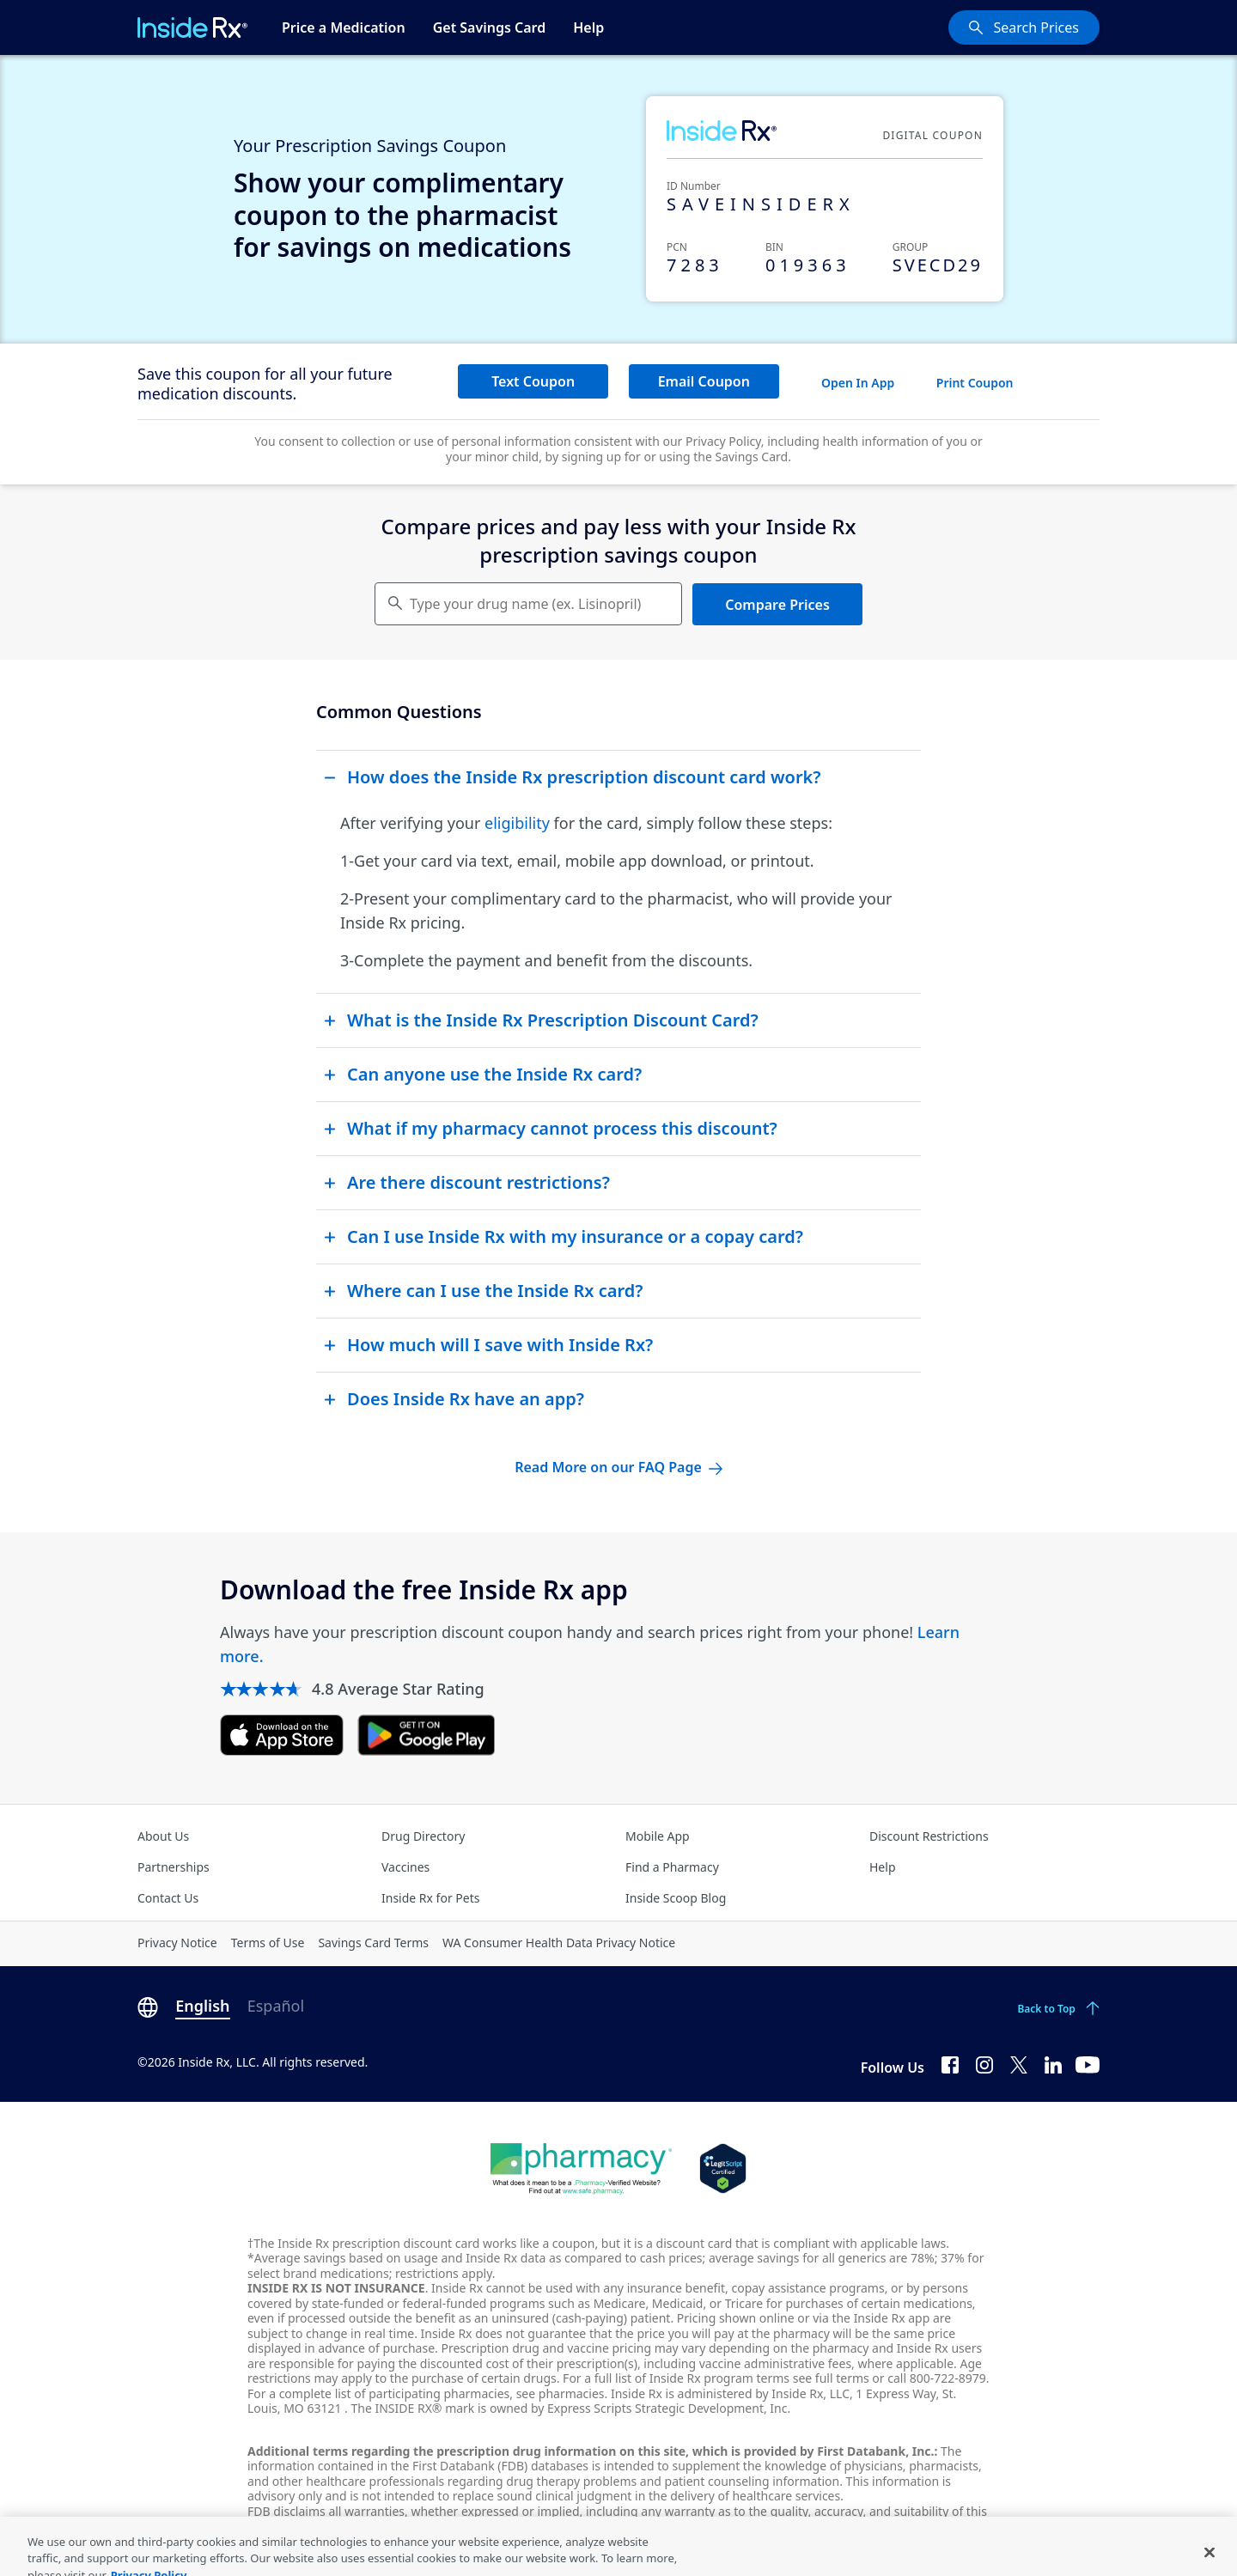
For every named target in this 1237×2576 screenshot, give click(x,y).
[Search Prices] (1024, 27)
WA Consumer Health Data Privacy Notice (558, 1942)
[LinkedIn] (1053, 2064)
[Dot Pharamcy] (581, 2169)
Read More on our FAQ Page (618, 1467)
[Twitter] (1019, 2064)
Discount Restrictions (929, 1836)
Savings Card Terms (373, 1942)
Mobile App (657, 1836)
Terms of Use (268, 1942)
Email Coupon (704, 381)
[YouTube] (1088, 2064)
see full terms (831, 2378)
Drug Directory (423, 1836)
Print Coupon (975, 383)
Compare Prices (777, 604)
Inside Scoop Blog (675, 1898)
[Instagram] (984, 2064)
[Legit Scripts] (722, 2169)
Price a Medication (343, 27)
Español (275, 2005)
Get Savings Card (489, 27)
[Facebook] (950, 2064)
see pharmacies (560, 2393)
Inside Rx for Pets (430, 1898)
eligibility (517, 823)
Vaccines (405, 1867)
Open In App (857, 383)
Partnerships (173, 1867)
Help (588, 27)
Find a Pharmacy (672, 1867)
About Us (163, 1836)
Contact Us (167, 1898)
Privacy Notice (177, 1942)
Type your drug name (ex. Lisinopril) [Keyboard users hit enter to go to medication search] (525, 603)
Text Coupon (533, 381)
